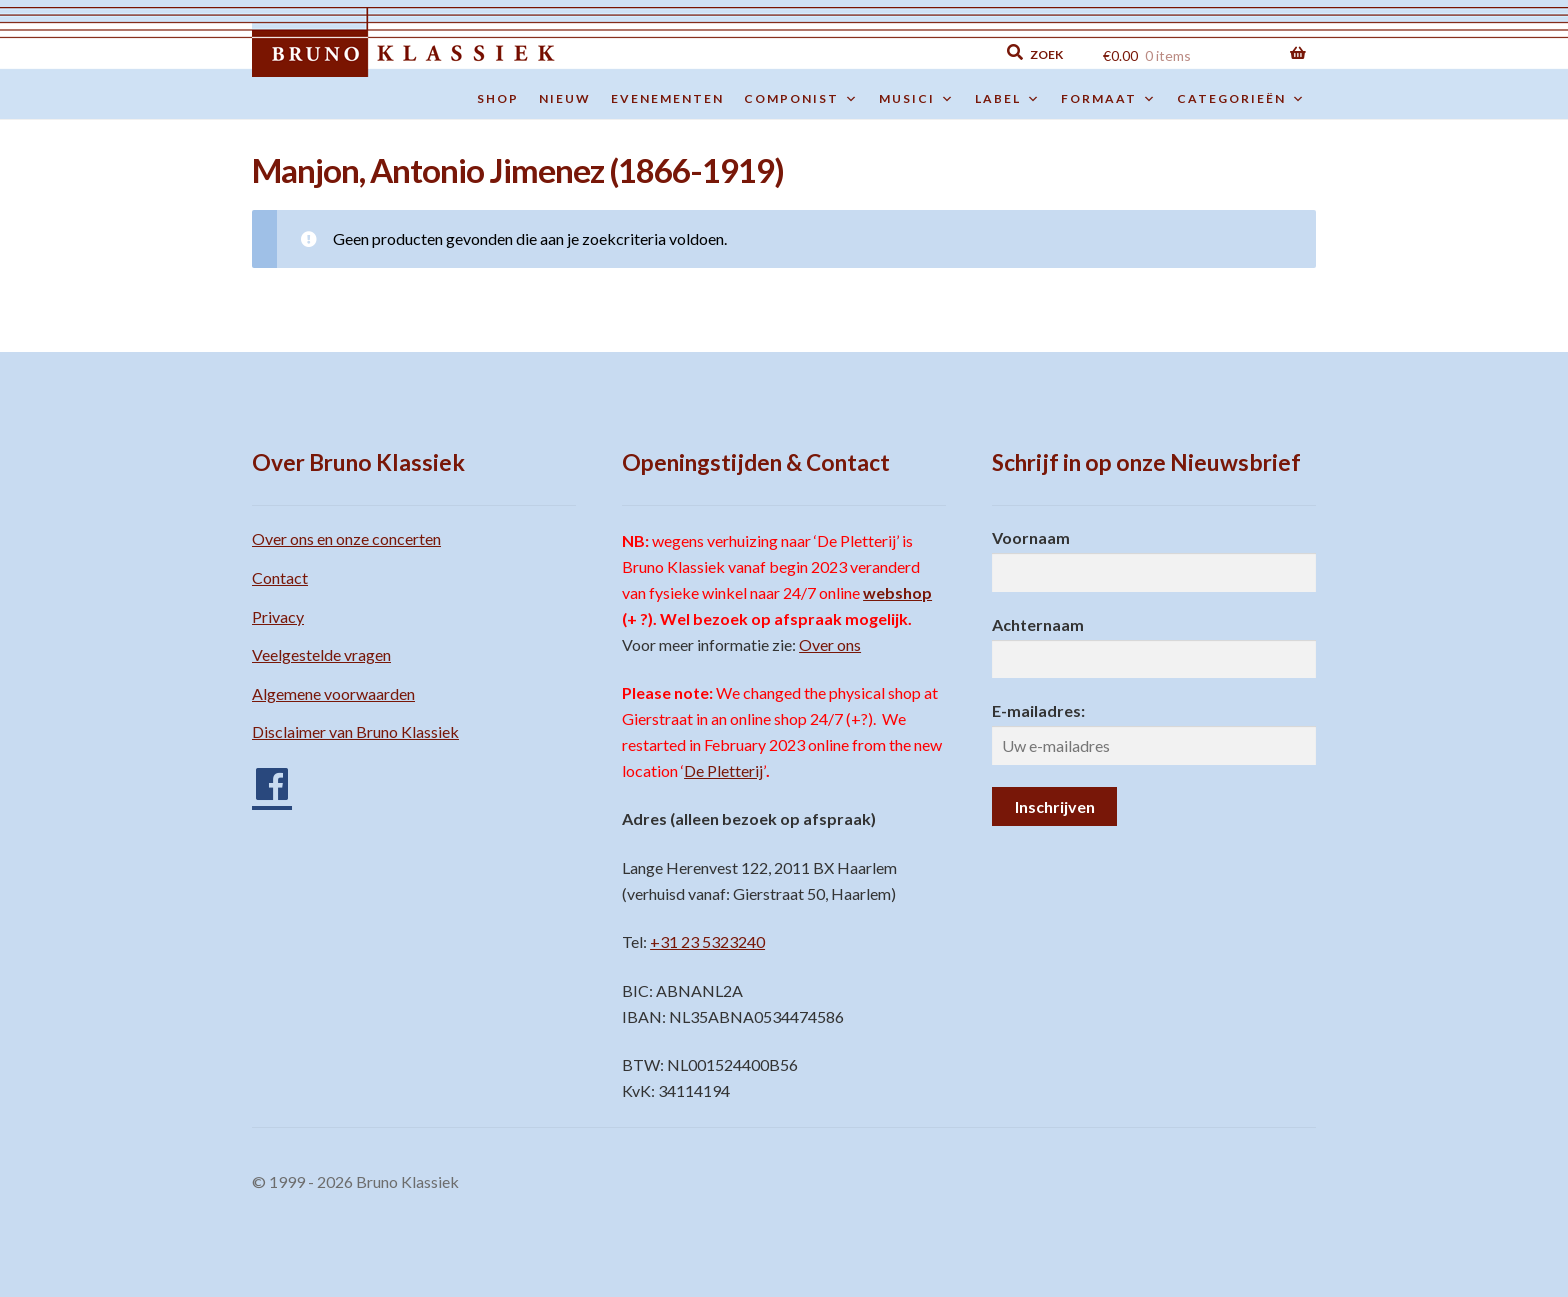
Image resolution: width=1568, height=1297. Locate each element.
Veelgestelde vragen (321, 654)
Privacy (278, 616)
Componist (801, 99)
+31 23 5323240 (707, 941)
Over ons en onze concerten (346, 538)
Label (1008, 99)
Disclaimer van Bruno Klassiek (355, 731)
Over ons (830, 644)
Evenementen (667, 98)
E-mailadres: (1038, 710)
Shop (498, 98)
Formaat (1109, 99)
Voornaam (1031, 537)
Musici (917, 99)
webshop (897, 592)
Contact (280, 577)
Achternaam (1038, 624)
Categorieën (1241, 99)
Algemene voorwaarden (333, 693)
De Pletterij (723, 770)
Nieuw (565, 98)
